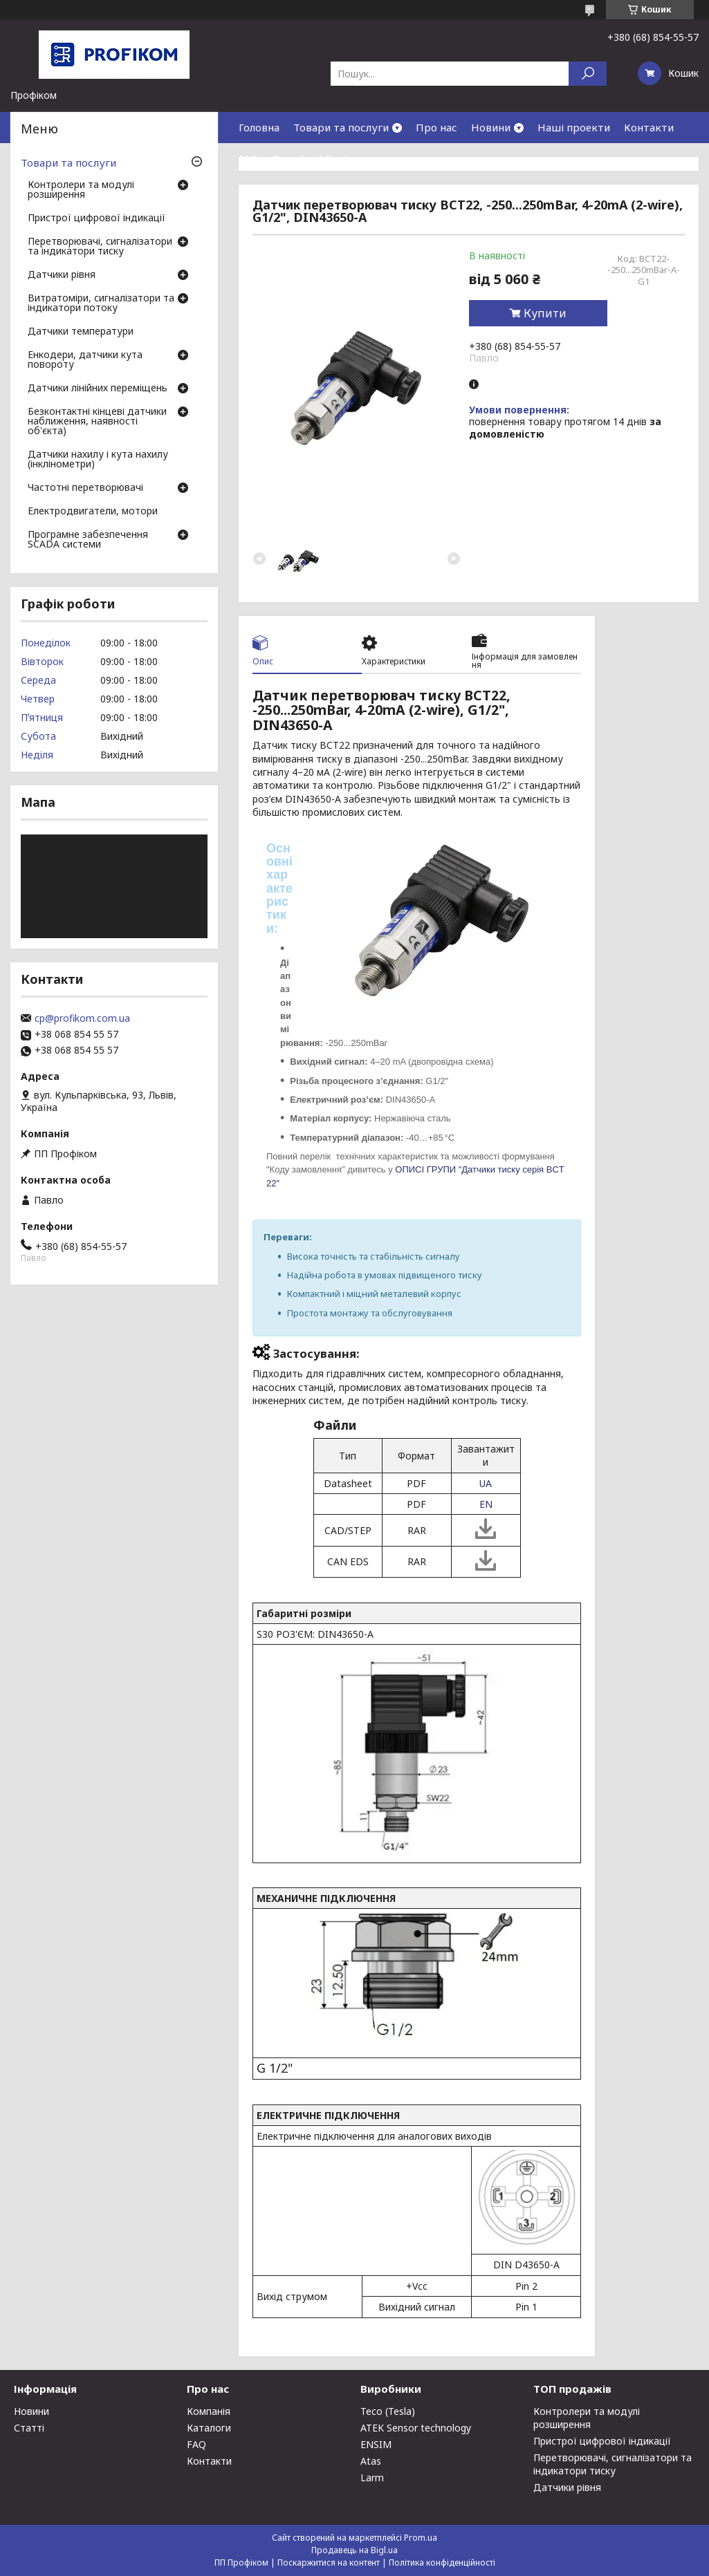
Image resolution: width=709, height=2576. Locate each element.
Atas (370, 2460)
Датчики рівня (61, 275)
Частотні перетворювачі (85, 488)
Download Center (315, 158)
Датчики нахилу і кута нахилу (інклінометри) (98, 459)
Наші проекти (573, 127)
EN (485, 1504)
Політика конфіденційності (442, 2562)
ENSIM (376, 2444)
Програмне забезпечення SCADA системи (88, 540)
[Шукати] (588, 74)
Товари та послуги (341, 127)
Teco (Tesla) (387, 2411)
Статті (29, 2427)
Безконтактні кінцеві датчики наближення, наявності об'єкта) (97, 422)
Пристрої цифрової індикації (96, 218)
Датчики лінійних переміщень (97, 388)
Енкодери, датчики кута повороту (85, 360)
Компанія (208, 2411)
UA (485, 1483)
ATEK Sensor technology (415, 2427)
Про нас (436, 127)
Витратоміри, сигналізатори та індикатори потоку (101, 303)
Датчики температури (80, 331)
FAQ (249, 158)
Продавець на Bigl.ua (354, 2550)
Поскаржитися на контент (328, 2562)
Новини (490, 127)
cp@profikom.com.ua (82, 1018)
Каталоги (209, 2427)
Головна (259, 127)
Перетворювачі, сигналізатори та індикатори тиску (100, 246)
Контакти (649, 127)
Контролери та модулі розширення (81, 190)
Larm (372, 2477)
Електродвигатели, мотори (93, 511)
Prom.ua (420, 2538)
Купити (545, 313)
